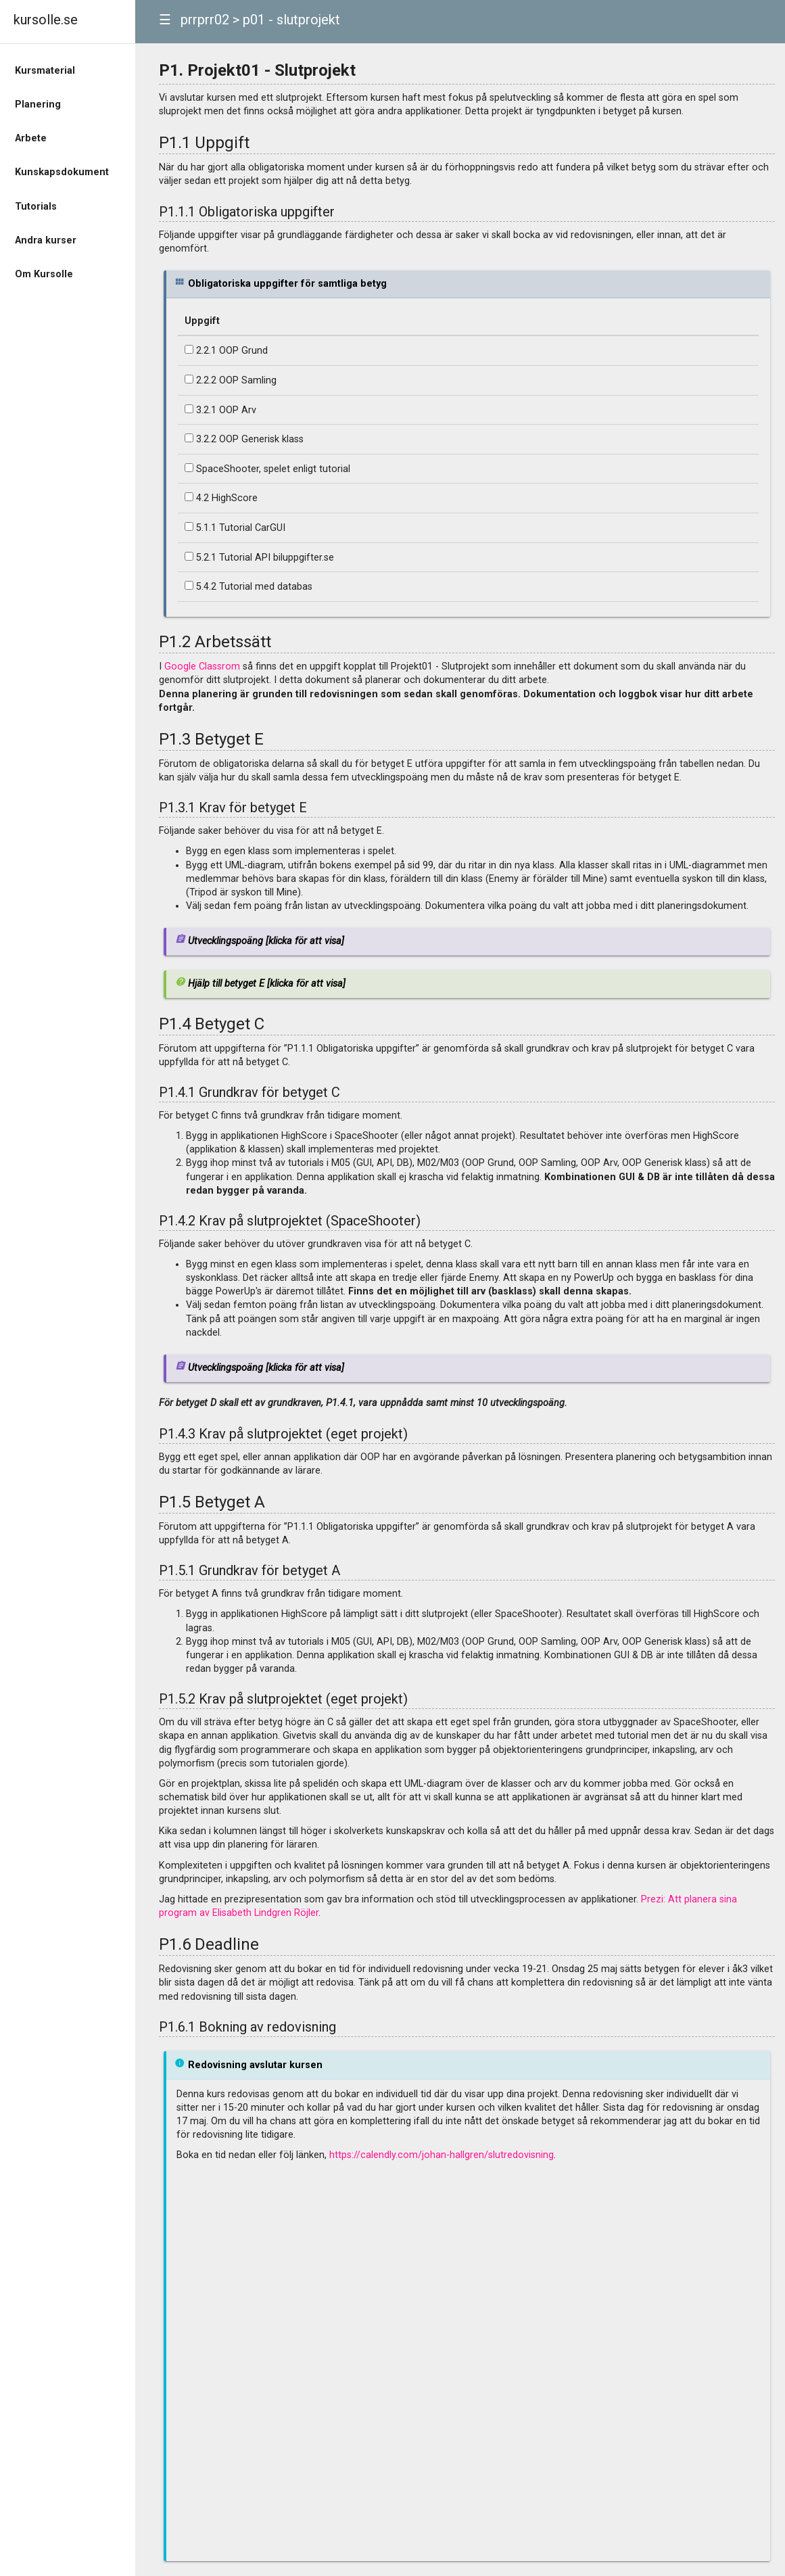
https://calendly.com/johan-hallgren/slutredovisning (441, 2155)
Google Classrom (202, 666)
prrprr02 (205, 19)
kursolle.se (46, 19)
